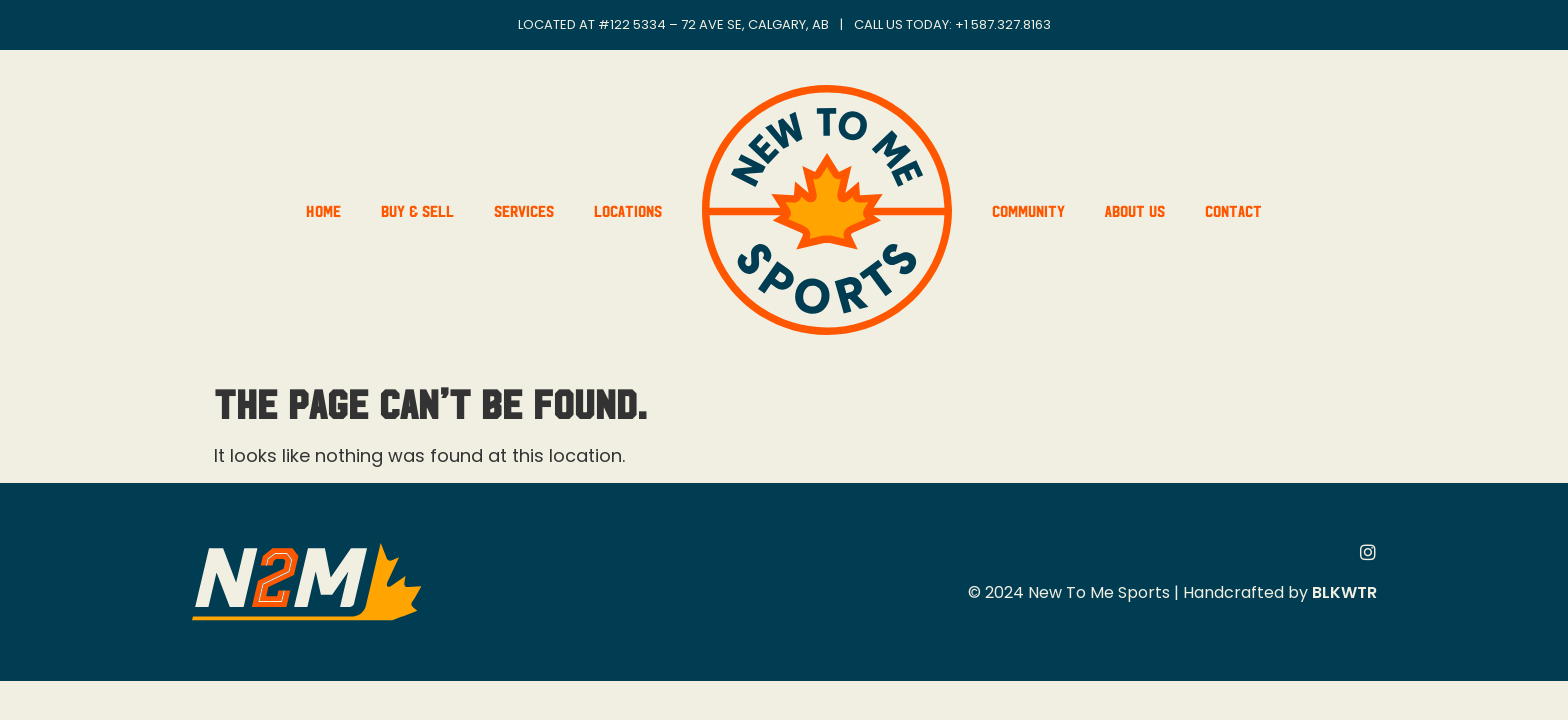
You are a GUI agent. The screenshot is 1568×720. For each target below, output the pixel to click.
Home (323, 210)
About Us (1135, 210)
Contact (1233, 210)
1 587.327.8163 (1007, 24)
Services (524, 210)
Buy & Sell (417, 210)
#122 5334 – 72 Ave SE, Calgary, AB (713, 24)
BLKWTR (1344, 592)
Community (1028, 210)
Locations (628, 210)
